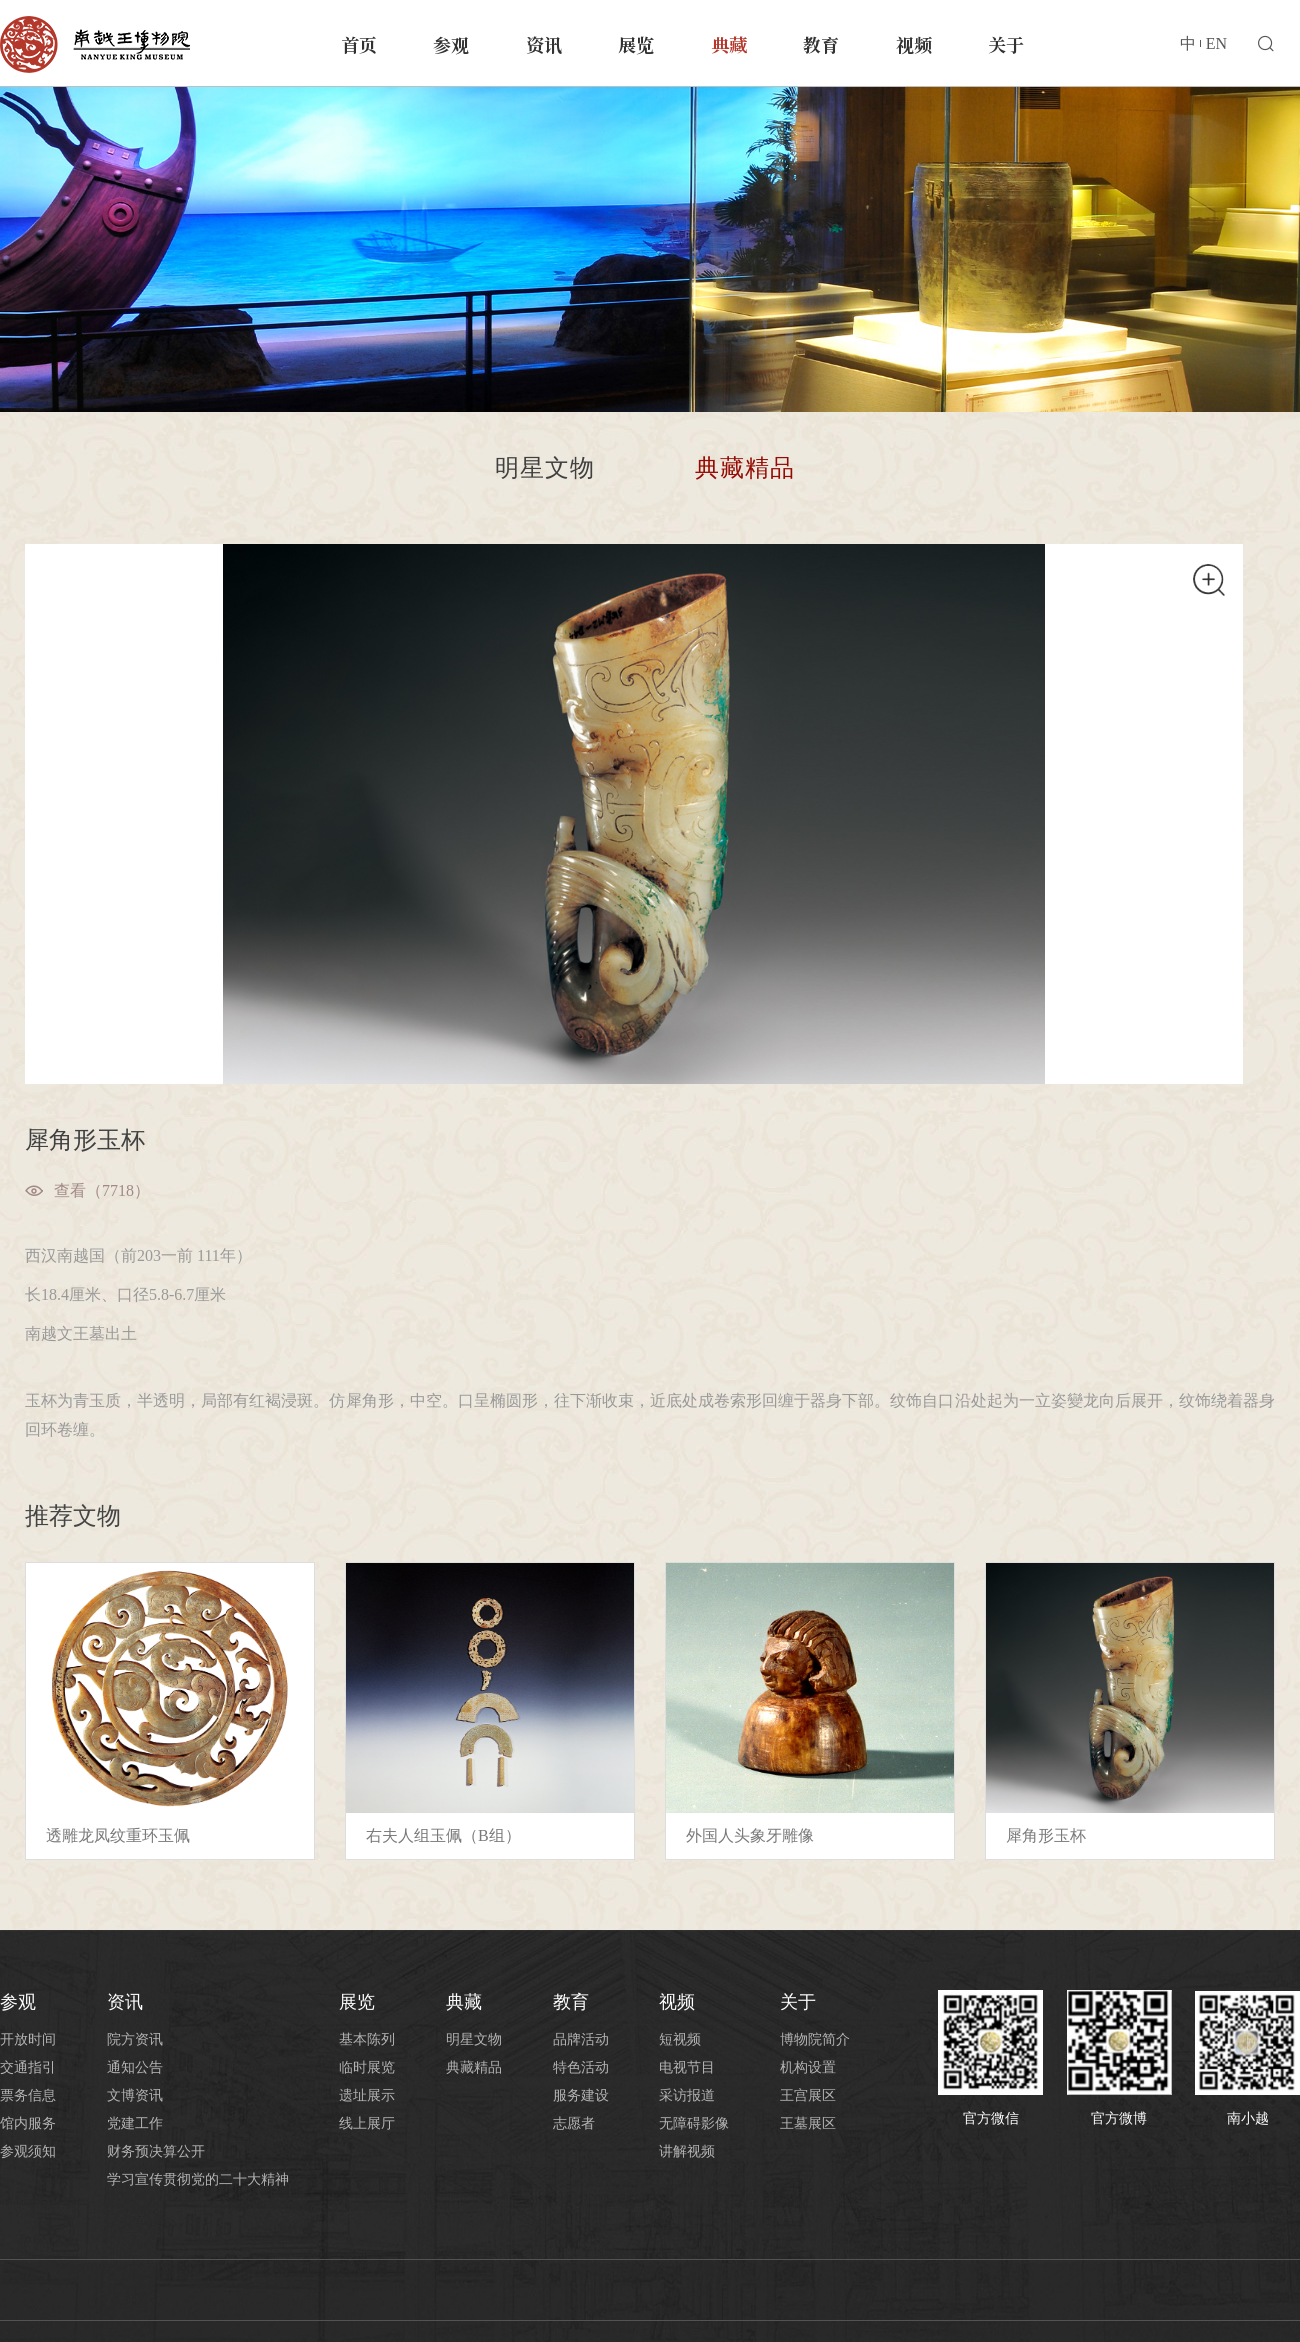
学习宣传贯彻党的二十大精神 (198, 2179)
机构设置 (808, 2067)
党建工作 (135, 2123)
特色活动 (581, 2067)
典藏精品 (745, 468)
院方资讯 (135, 2039)
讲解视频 (687, 2151)
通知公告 (135, 2067)
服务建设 (581, 2095)
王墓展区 (808, 2123)
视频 (914, 44)
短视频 (680, 2039)
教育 (821, 44)
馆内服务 (28, 2123)
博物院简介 (815, 2039)
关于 (1006, 44)
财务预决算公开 (156, 2151)
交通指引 (28, 2067)
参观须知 (28, 2151)
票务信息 (28, 2095)
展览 (636, 44)
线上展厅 (367, 2123)
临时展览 (367, 2067)
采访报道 (687, 2095)
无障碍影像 (694, 2123)
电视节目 (687, 2067)
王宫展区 (808, 2095)
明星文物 (545, 468)
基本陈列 (367, 2039)
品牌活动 (581, 2039)
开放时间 (28, 2039)
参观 (451, 44)
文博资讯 (135, 2095)
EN (1216, 43)
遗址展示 (367, 2095)
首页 (359, 44)
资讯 (544, 44)
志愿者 (574, 2123)
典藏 (729, 44)
